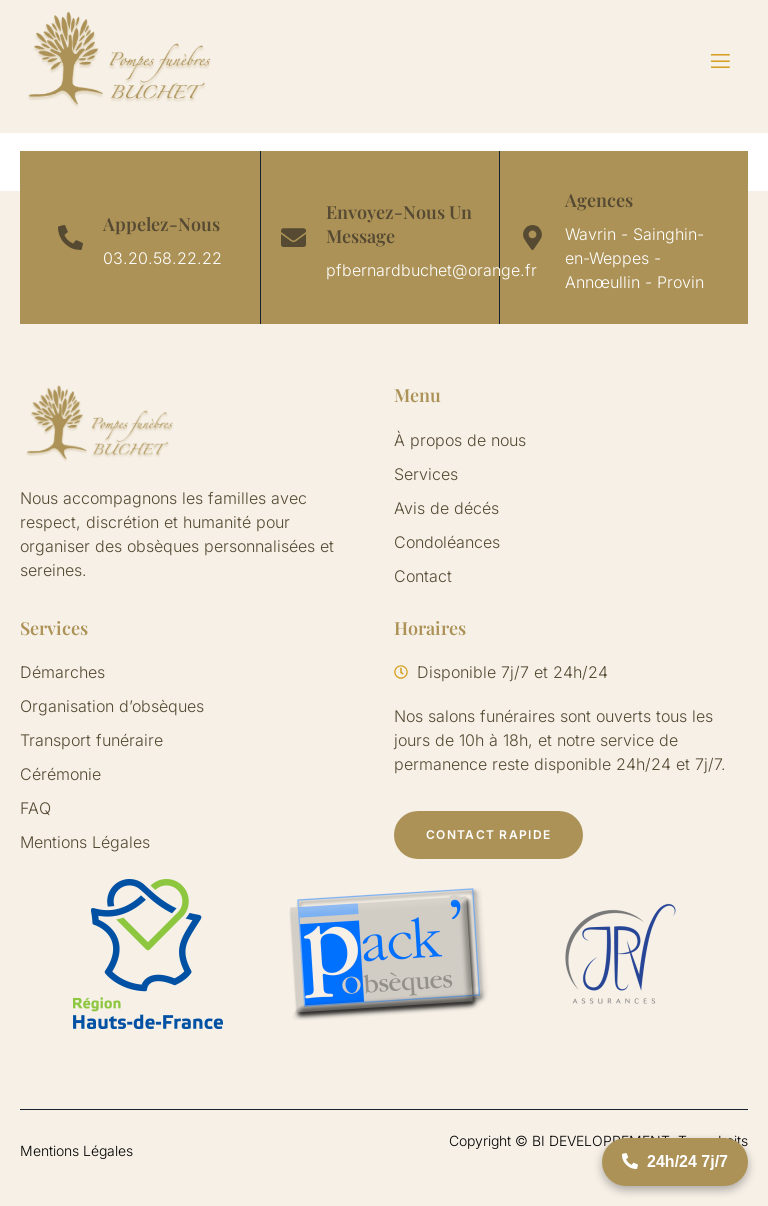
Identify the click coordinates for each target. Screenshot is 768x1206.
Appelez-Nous (161, 224)
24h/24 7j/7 (675, 1161)
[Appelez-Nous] (70, 237)
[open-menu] (708, 61)
